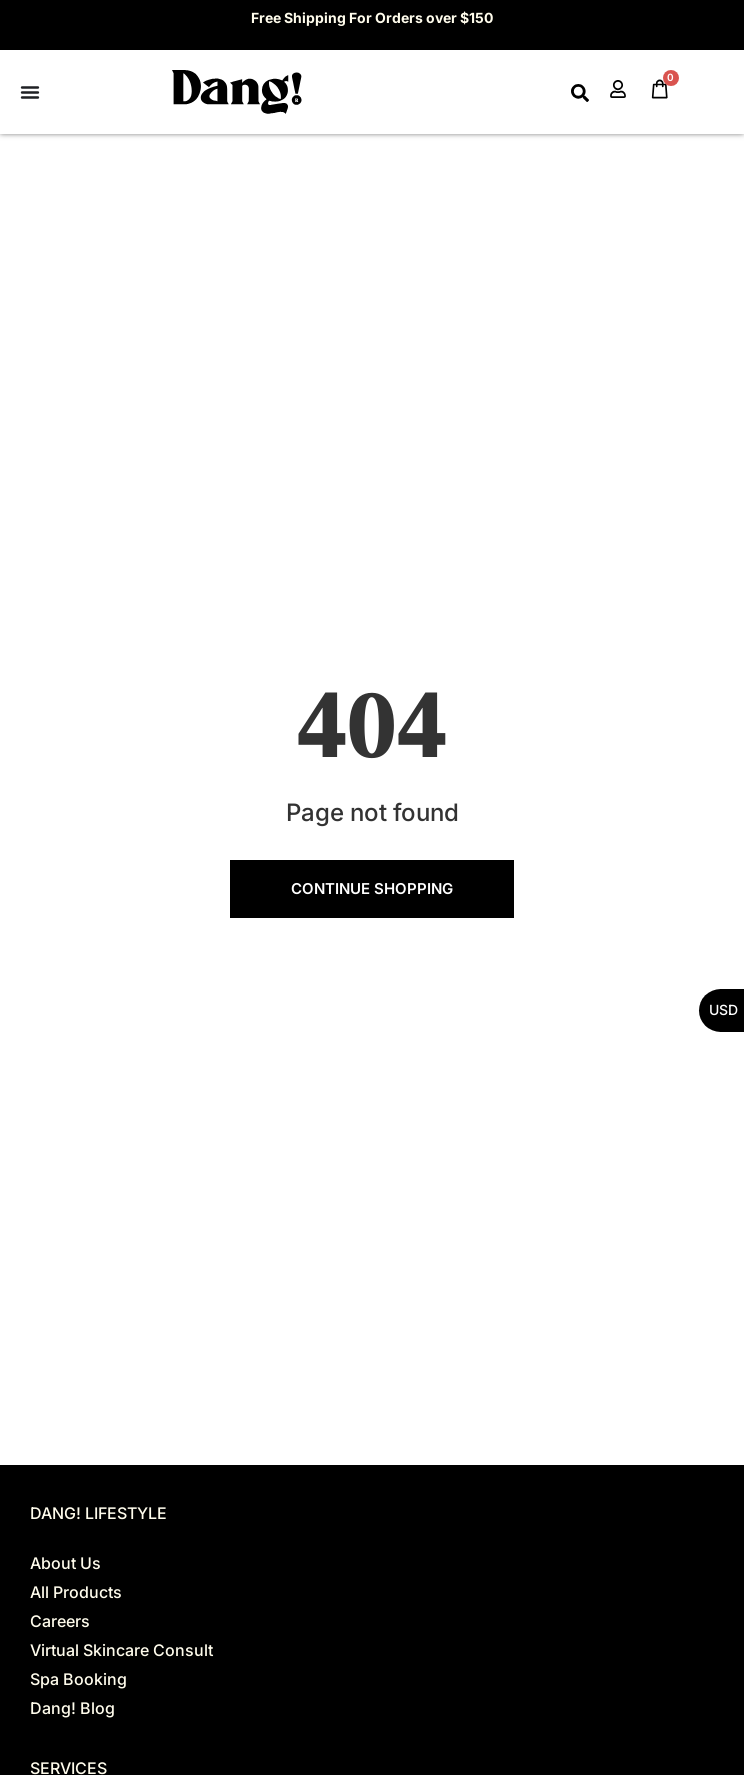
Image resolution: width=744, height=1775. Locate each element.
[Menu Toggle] (30, 92)
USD (723, 1009)
